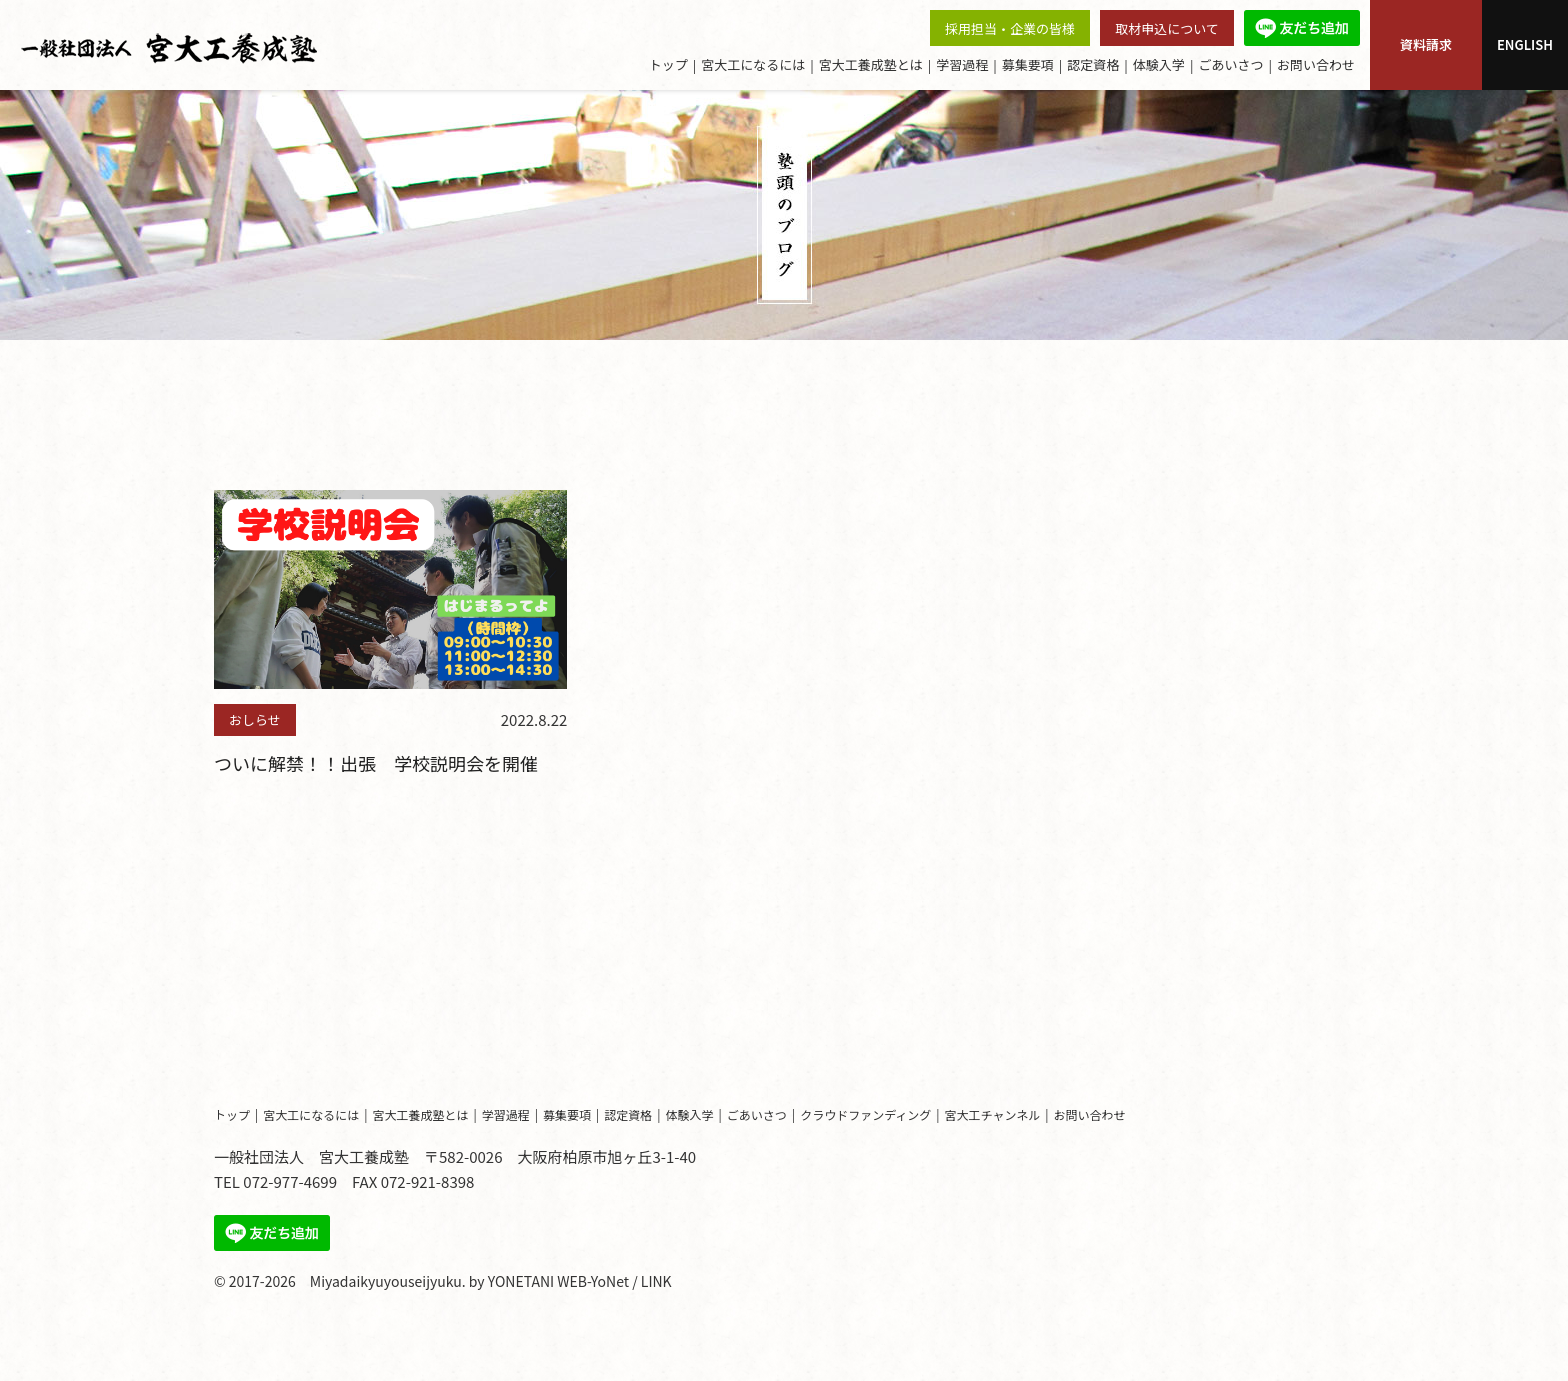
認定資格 (1093, 64)
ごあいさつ (1230, 64)
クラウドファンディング (865, 1114)
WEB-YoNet (593, 1281)
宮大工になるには (753, 64)
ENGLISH (1525, 44)
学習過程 (962, 64)
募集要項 (1028, 64)
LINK (656, 1281)
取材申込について (1167, 28)
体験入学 (1159, 64)
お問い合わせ (1316, 64)
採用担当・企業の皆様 (1010, 28)
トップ (668, 64)
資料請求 (1426, 44)
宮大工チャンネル (993, 1114)
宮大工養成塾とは (871, 64)
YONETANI (521, 1281)
